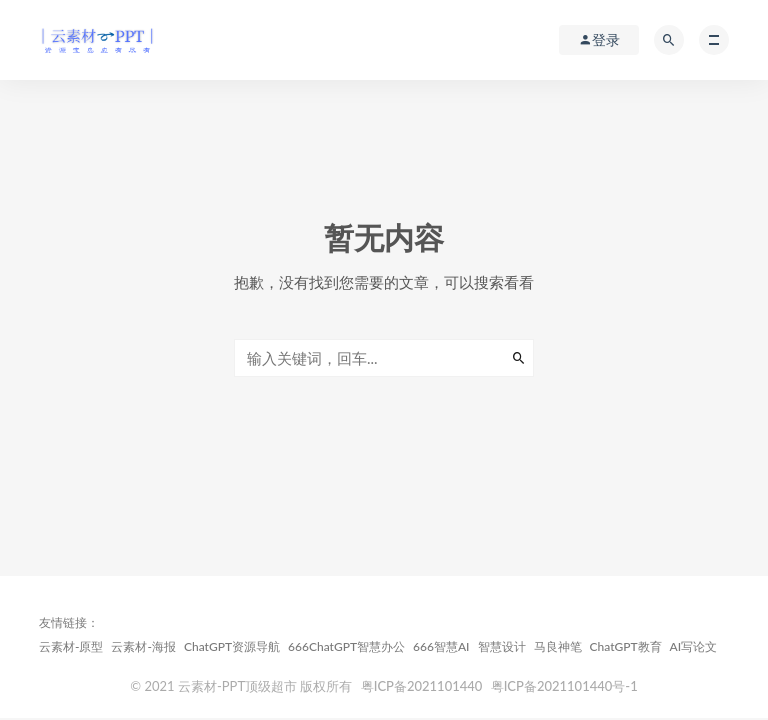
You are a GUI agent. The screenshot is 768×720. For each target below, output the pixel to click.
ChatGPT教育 (626, 646)
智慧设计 (502, 646)
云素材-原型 (71, 646)
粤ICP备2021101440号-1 (564, 686)
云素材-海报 (143, 646)
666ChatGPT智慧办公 (346, 646)
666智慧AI (441, 646)
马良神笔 (558, 646)
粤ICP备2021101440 (422, 686)
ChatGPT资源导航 (232, 646)
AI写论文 (694, 646)
